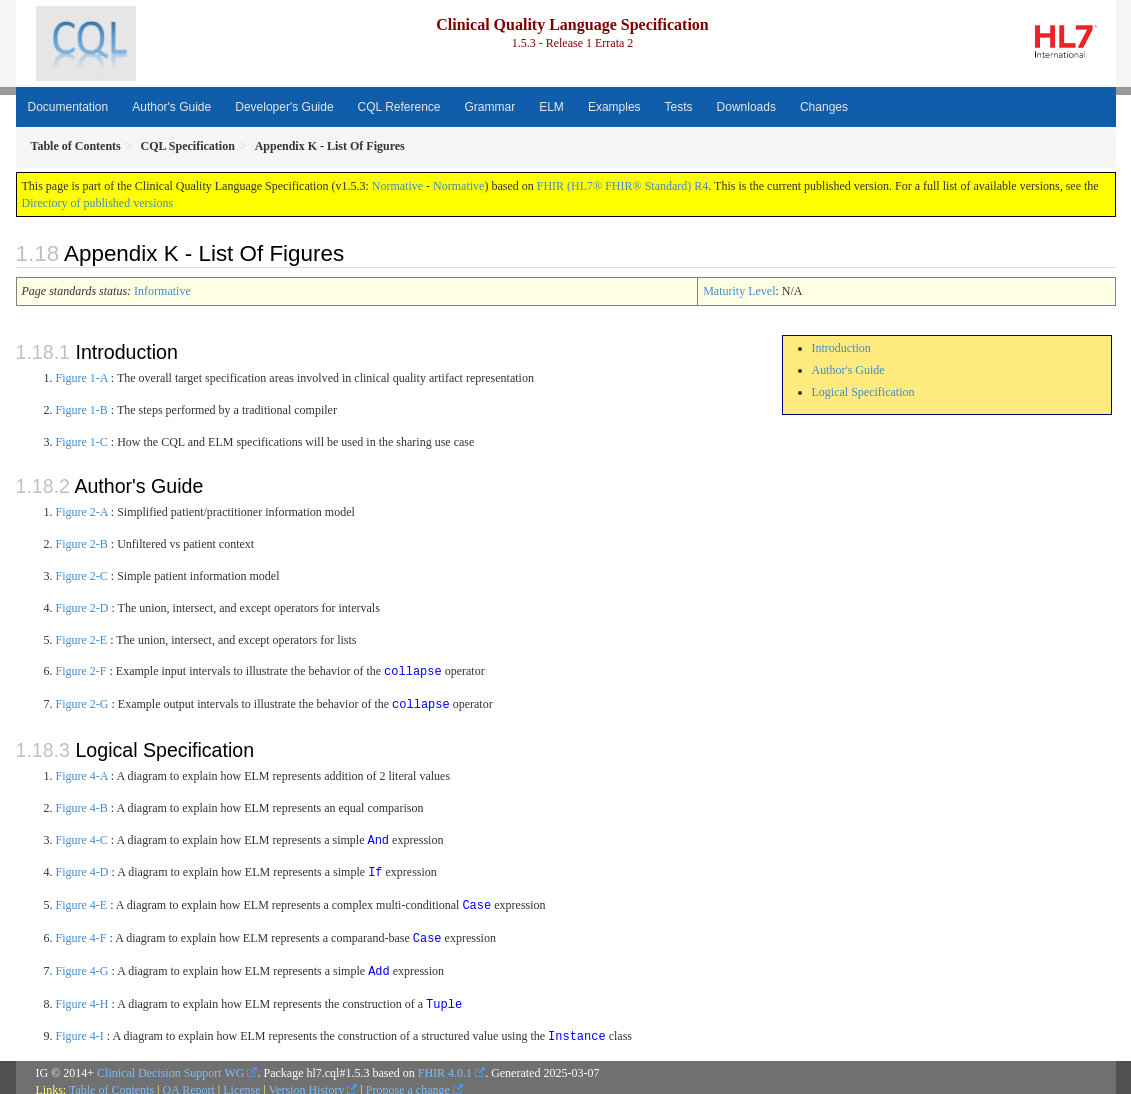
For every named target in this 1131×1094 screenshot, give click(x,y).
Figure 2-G (82, 703)
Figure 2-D (82, 608)
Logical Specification (863, 392)
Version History (307, 1081)
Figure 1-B (82, 410)
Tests (679, 107)
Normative (397, 186)
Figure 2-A (82, 512)
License (241, 1081)
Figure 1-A (82, 378)
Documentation (68, 107)
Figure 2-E (82, 640)
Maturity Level (739, 291)
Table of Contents (111, 1081)
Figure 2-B (82, 544)
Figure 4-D (82, 869)
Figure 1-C (82, 442)
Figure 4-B (82, 806)
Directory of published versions (98, 203)
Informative (162, 291)
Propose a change (408, 1081)
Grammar (490, 107)
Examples (614, 107)
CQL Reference (399, 107)
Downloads (746, 107)
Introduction (841, 348)
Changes (824, 107)
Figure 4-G (82, 965)
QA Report (189, 1081)
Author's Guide (171, 107)
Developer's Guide (284, 107)
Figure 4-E (82, 901)
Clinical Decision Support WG (170, 1064)
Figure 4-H (82, 997)
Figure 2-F (81, 671)
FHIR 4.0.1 (445, 1064)
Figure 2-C (82, 576)
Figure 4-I (80, 1028)
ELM (551, 107)
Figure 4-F (81, 933)
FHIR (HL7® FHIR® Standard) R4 (623, 186)
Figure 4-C (82, 838)
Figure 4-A (82, 774)
